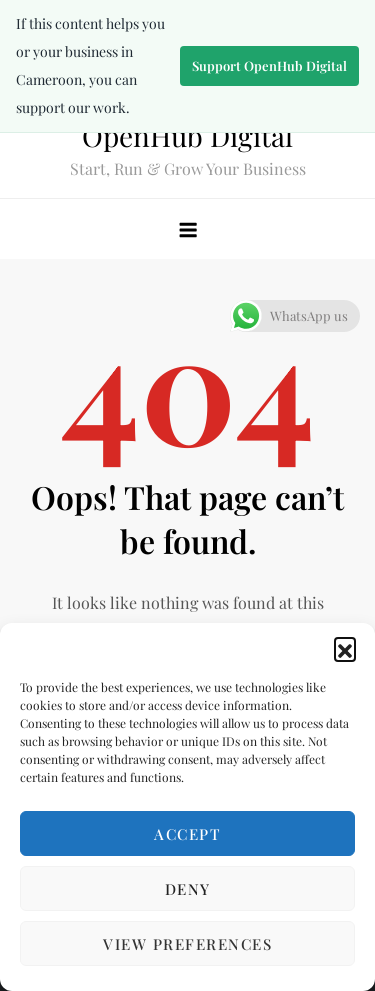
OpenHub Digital (187, 135)
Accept (187, 834)
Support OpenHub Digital (269, 65)
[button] (345, 648)
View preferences (187, 944)
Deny (188, 889)
